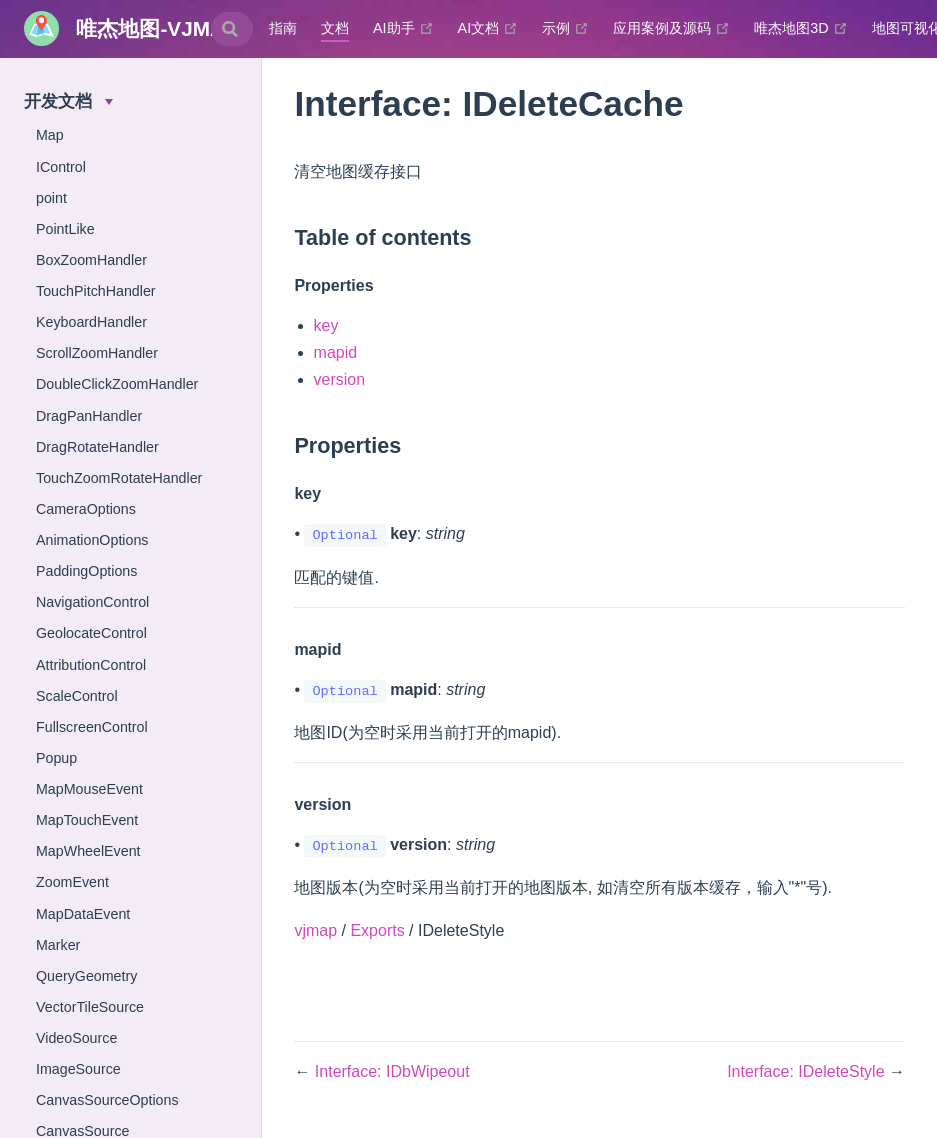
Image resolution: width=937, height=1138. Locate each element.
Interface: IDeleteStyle (808, 1071)
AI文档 (488, 28)
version (340, 379)
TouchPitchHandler (96, 291)
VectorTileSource (90, 1007)
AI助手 (403, 28)
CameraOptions (86, 509)
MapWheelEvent (88, 851)
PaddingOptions (86, 571)
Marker (58, 945)
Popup (56, 758)
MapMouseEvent (89, 789)
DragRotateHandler (97, 447)
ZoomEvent (72, 882)
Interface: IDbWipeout (392, 1071)
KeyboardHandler (91, 322)
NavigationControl (92, 602)
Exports (377, 930)
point (51, 198)
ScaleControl (77, 696)
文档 (335, 28)
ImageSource (78, 1069)
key (326, 325)
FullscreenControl (92, 727)
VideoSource (76, 1038)
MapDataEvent (83, 914)
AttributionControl (91, 665)
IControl (61, 167)
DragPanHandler (89, 416)
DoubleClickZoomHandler (117, 384)
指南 (283, 28)
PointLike (65, 229)
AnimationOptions (92, 540)
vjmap (315, 930)
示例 (565, 28)
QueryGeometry (86, 976)
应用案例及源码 (671, 28)
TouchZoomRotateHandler (119, 478)
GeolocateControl (91, 633)
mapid (336, 352)
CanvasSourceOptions (107, 1100)
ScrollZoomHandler (97, 353)
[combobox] (232, 29)
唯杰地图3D (800, 28)
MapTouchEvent (87, 820)
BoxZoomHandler (91, 260)
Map (50, 135)
